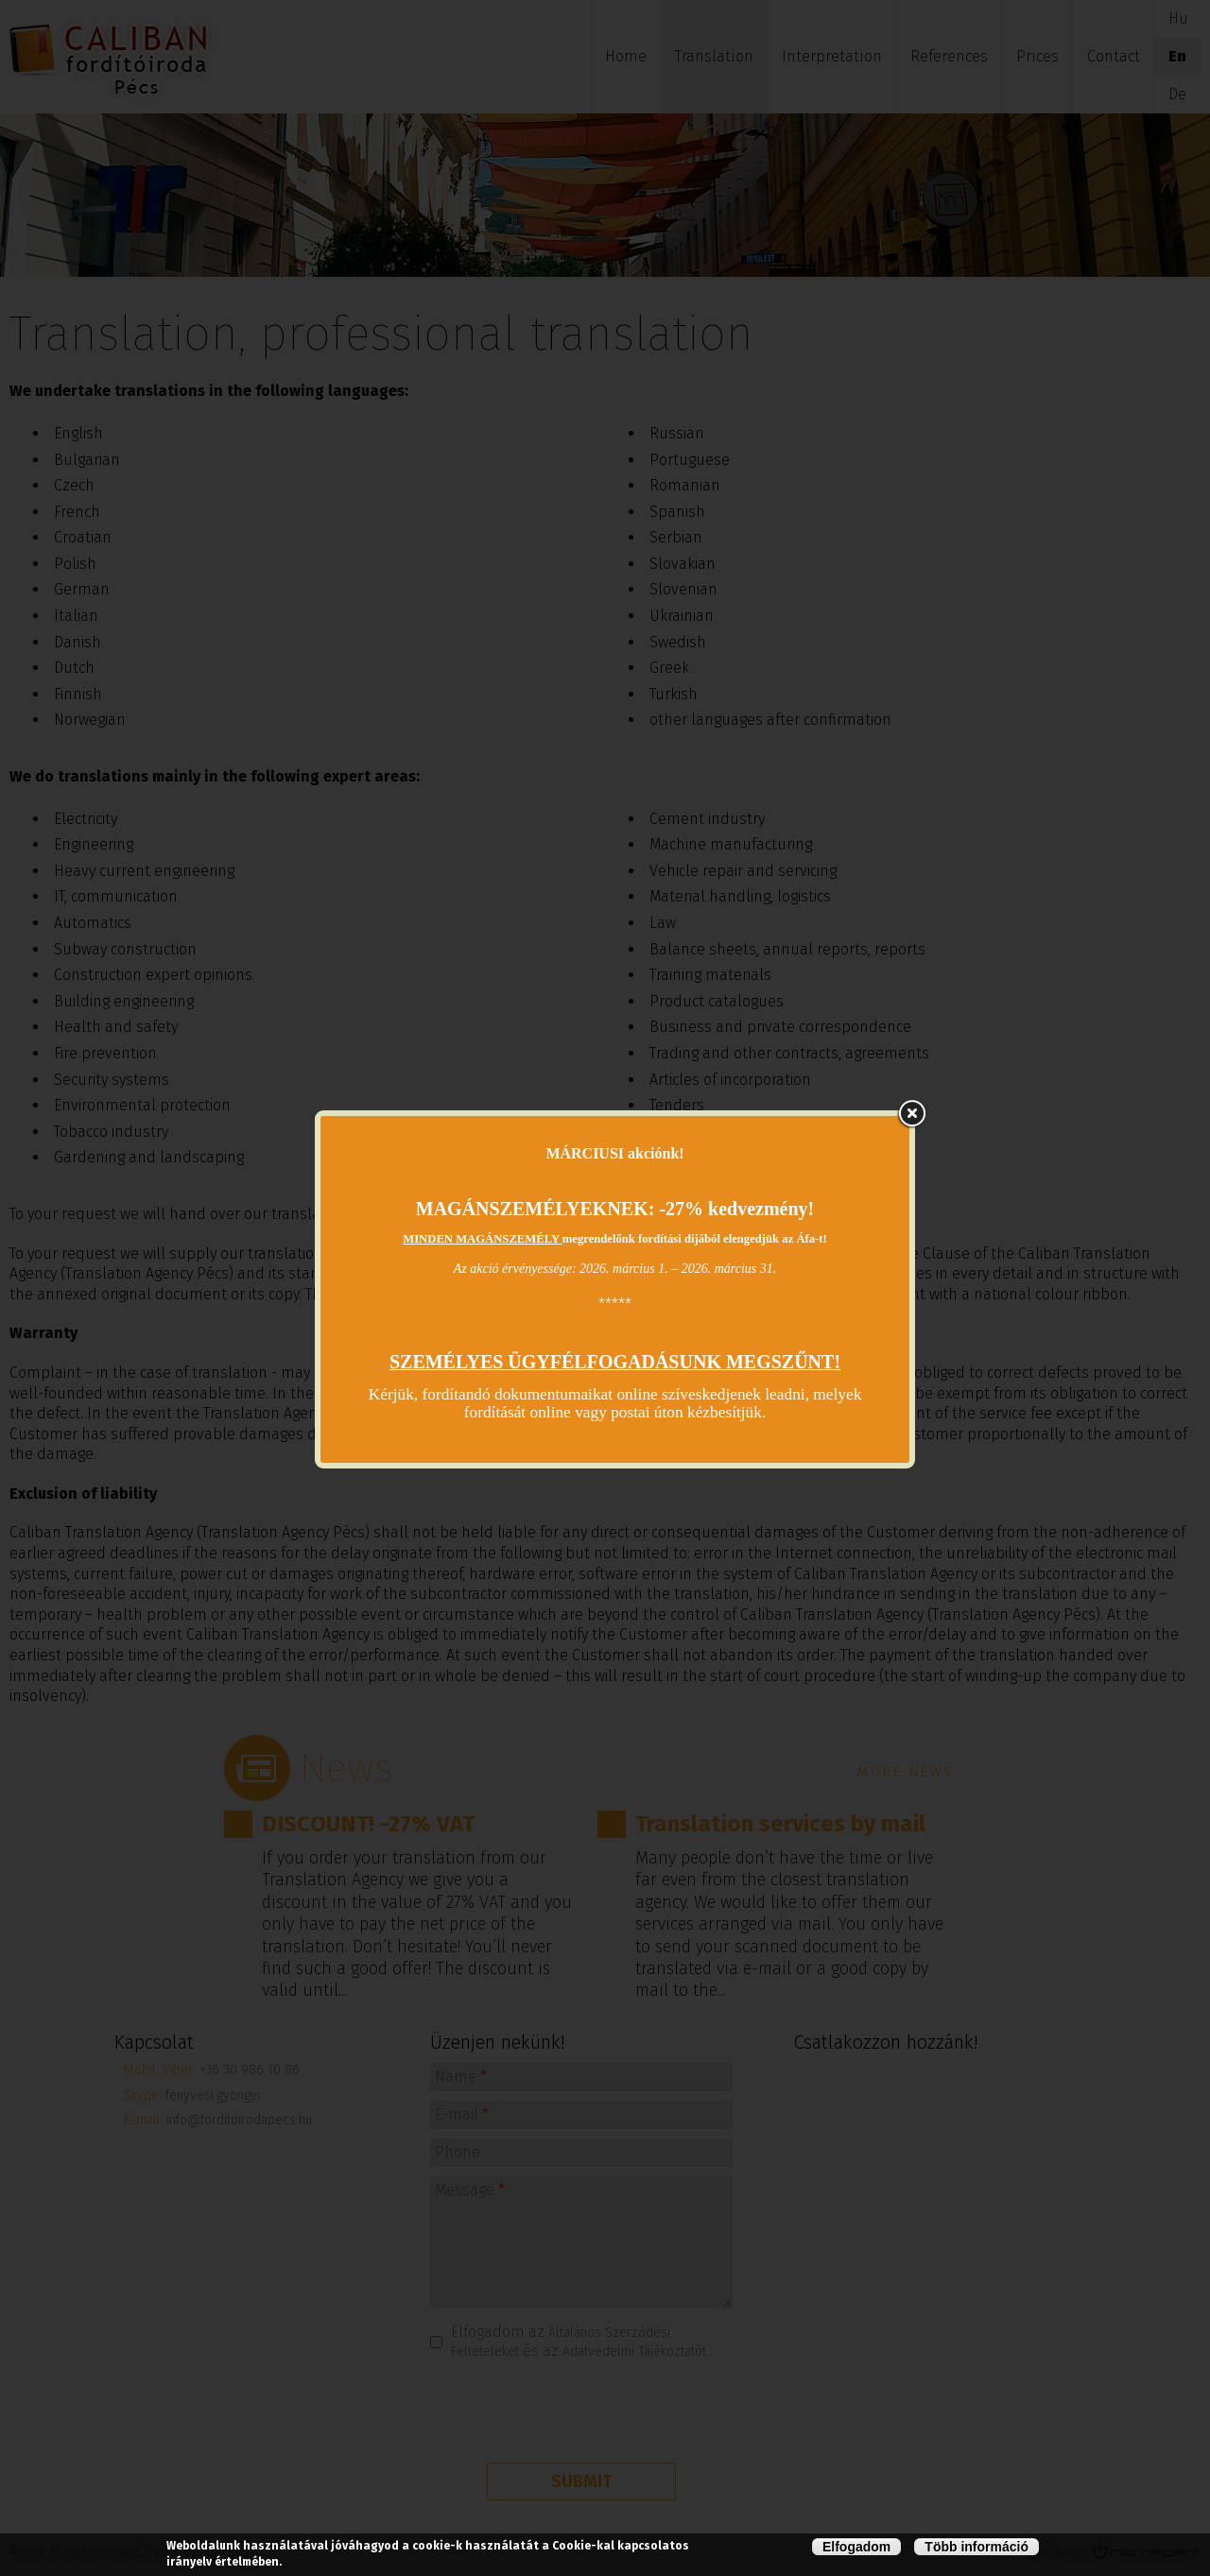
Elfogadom (856, 2546)
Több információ (976, 2546)
